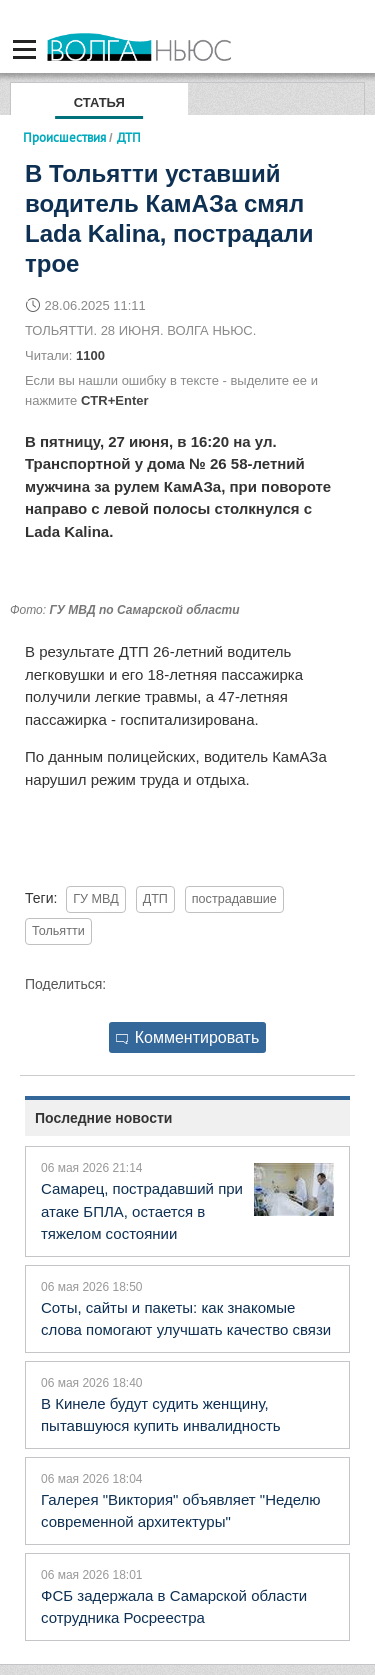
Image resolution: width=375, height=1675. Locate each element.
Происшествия (64, 137)
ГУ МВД (95, 899)
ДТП (155, 899)
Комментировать (188, 1037)
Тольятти (58, 931)
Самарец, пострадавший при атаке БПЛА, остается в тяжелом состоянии (142, 1211)
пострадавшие (234, 899)
